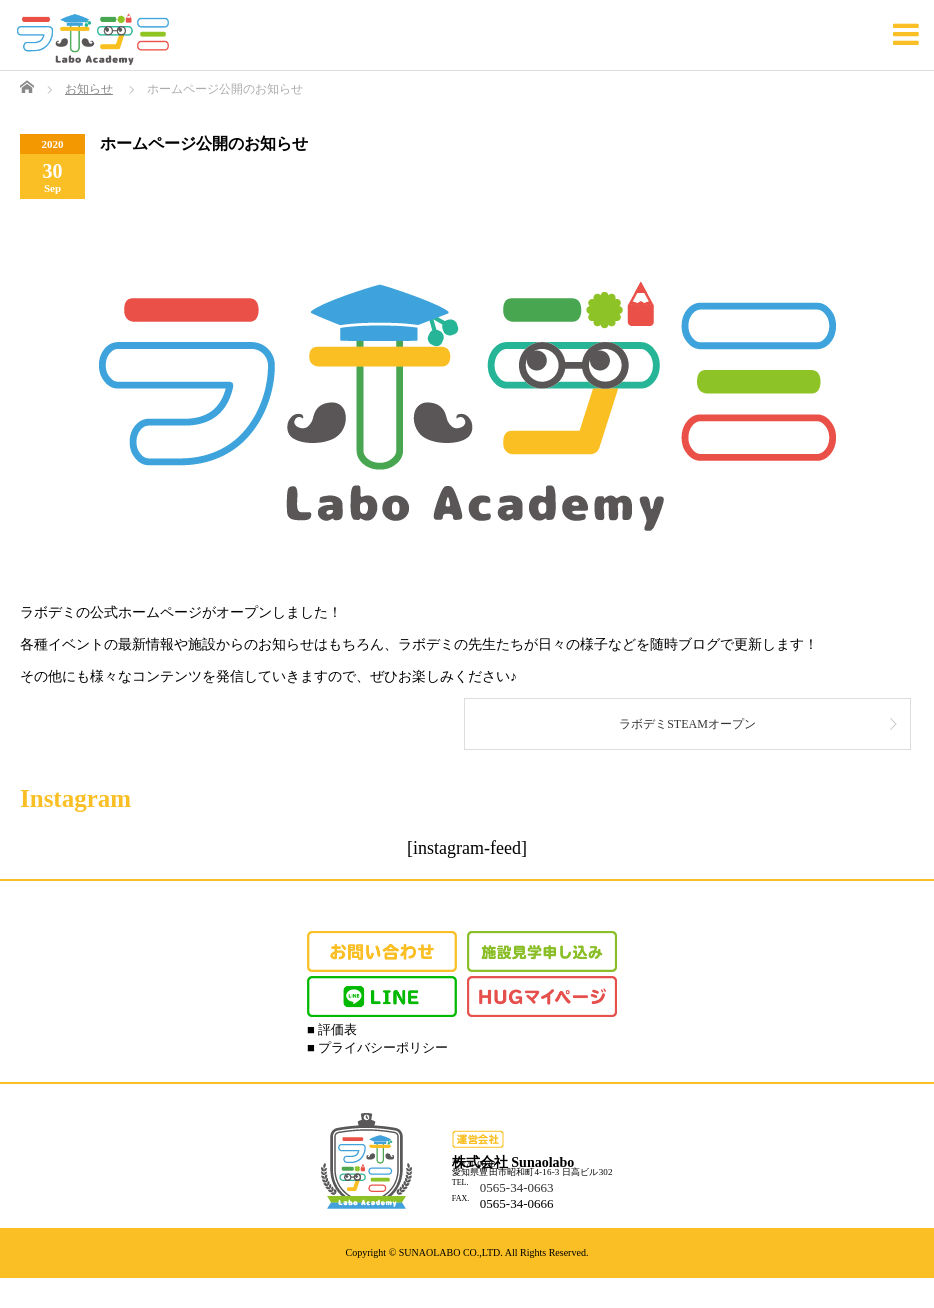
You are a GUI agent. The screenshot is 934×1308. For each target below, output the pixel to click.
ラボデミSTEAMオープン (687, 724)
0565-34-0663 (517, 1187)
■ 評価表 (332, 1029)
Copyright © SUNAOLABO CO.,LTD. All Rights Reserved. (467, 1252)
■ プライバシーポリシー (377, 1047)
